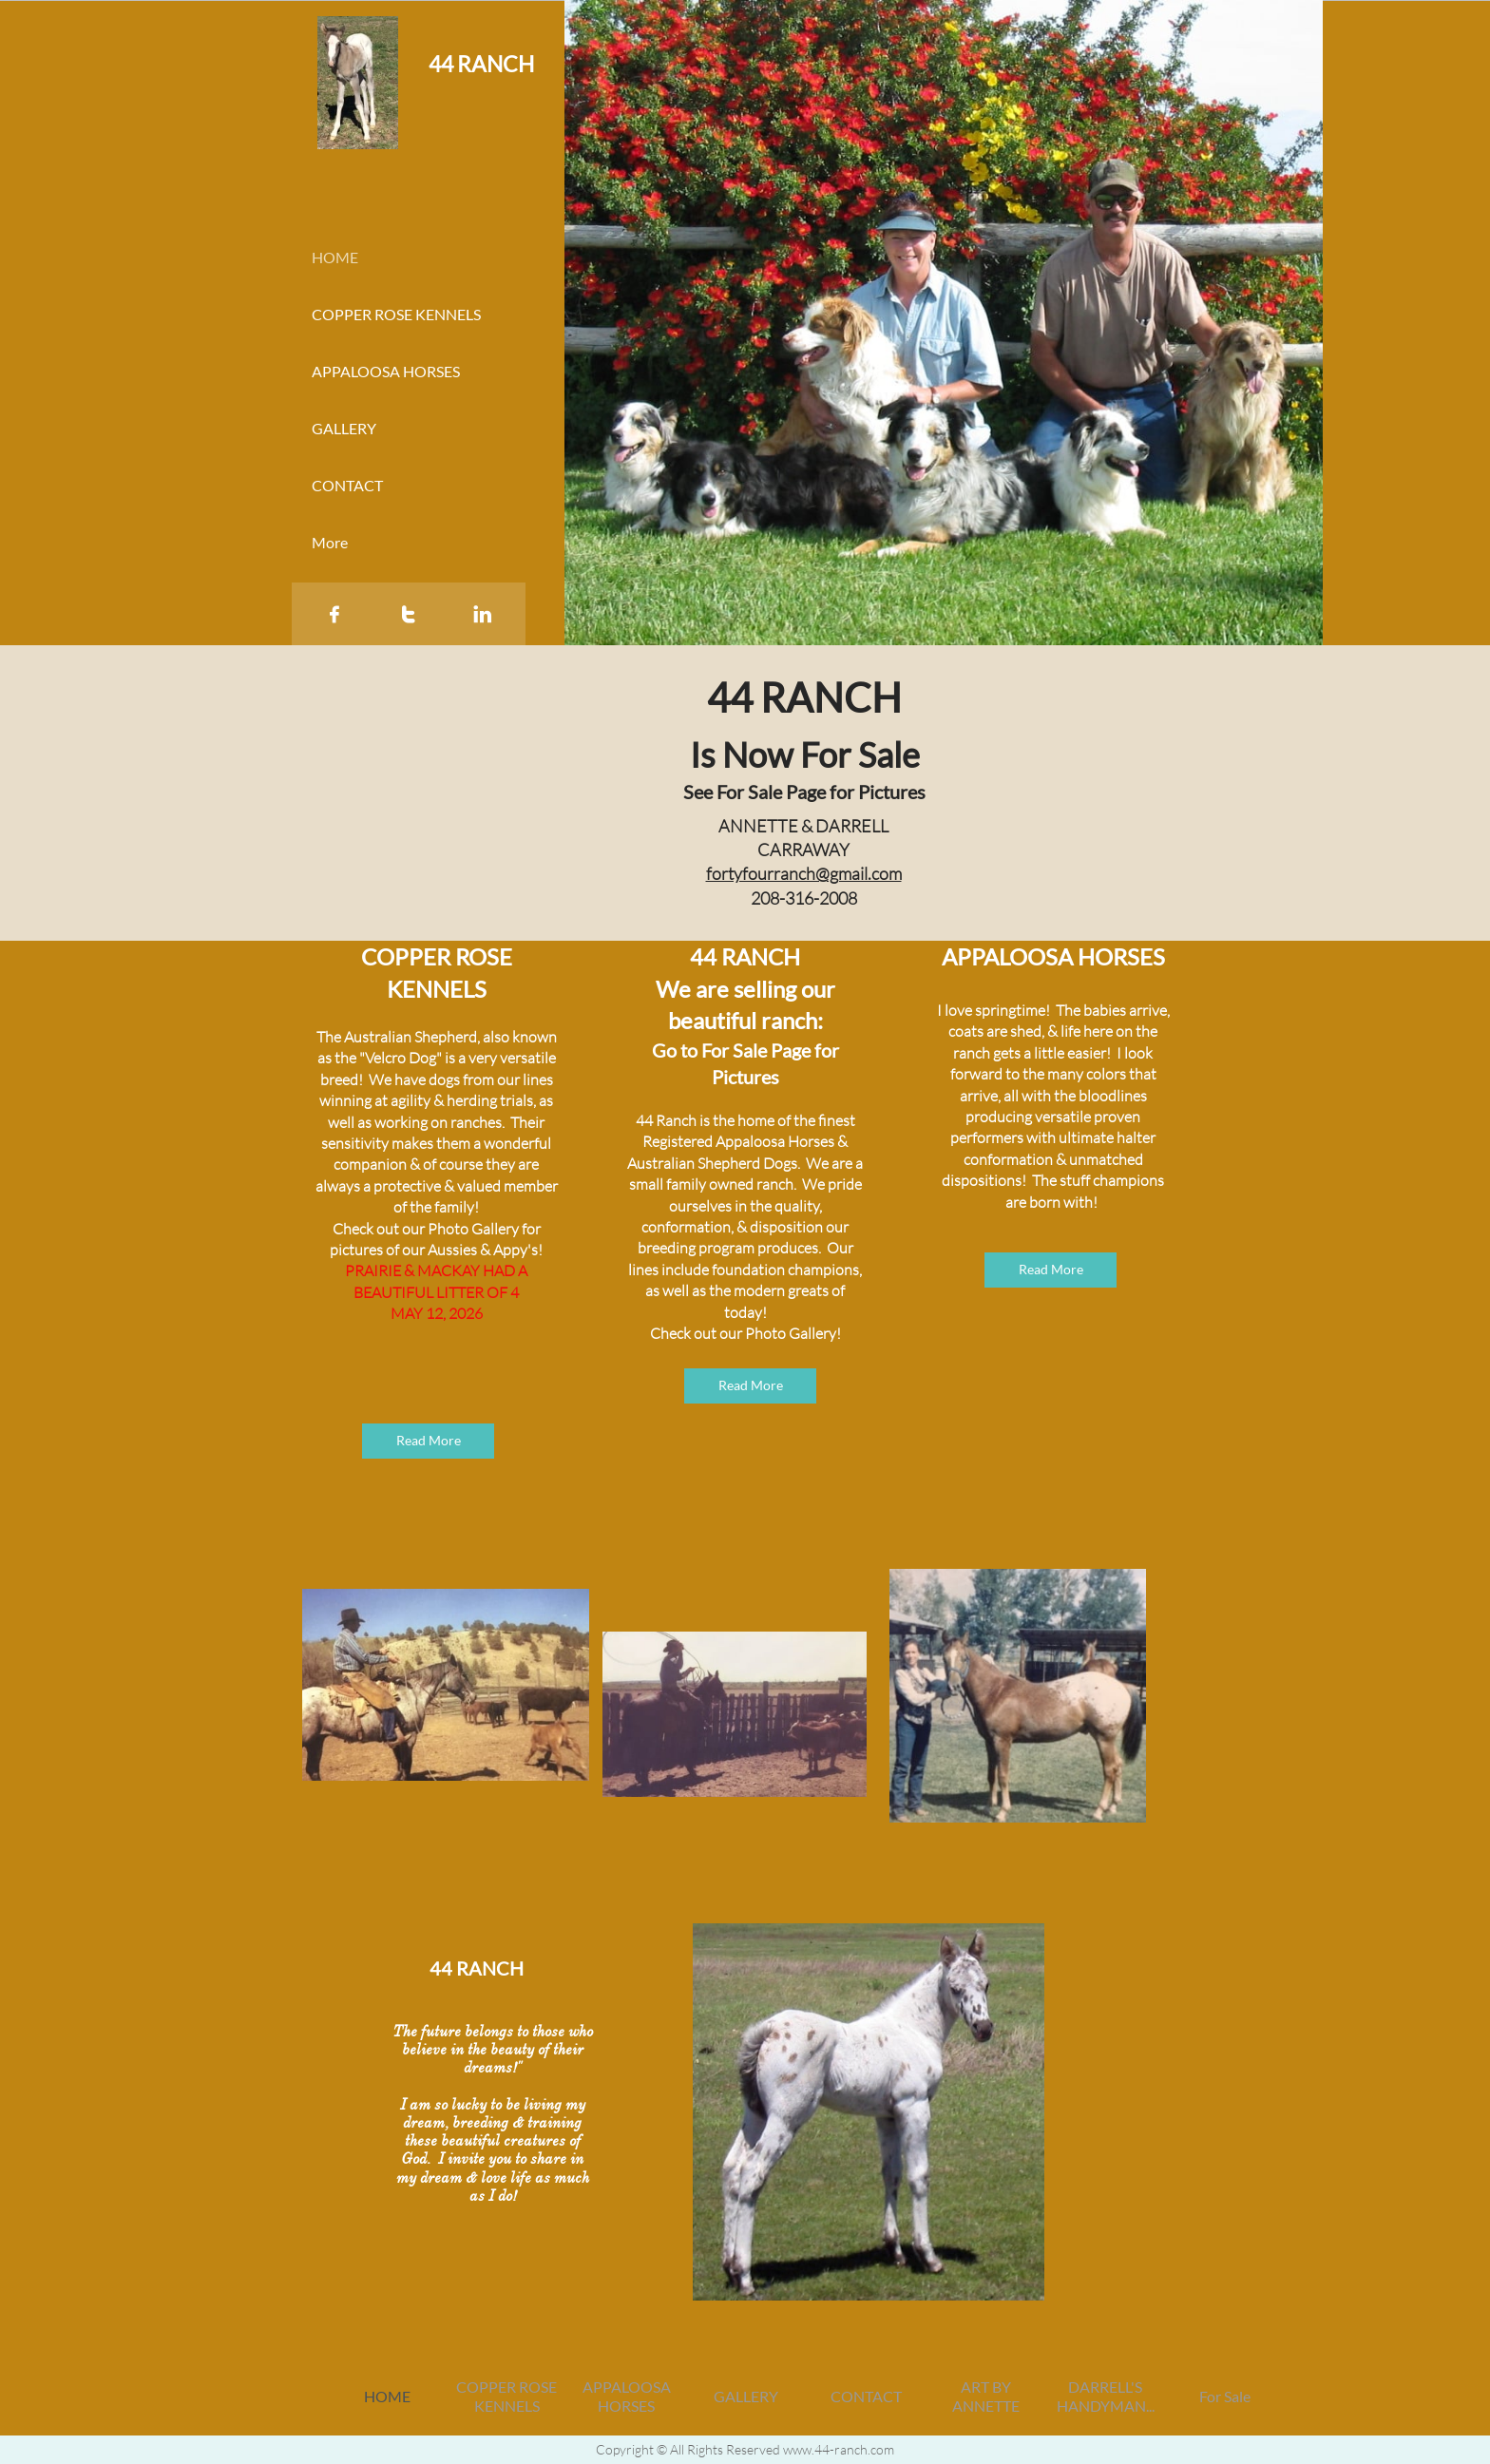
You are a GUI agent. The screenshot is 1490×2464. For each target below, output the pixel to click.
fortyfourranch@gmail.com (804, 873)
